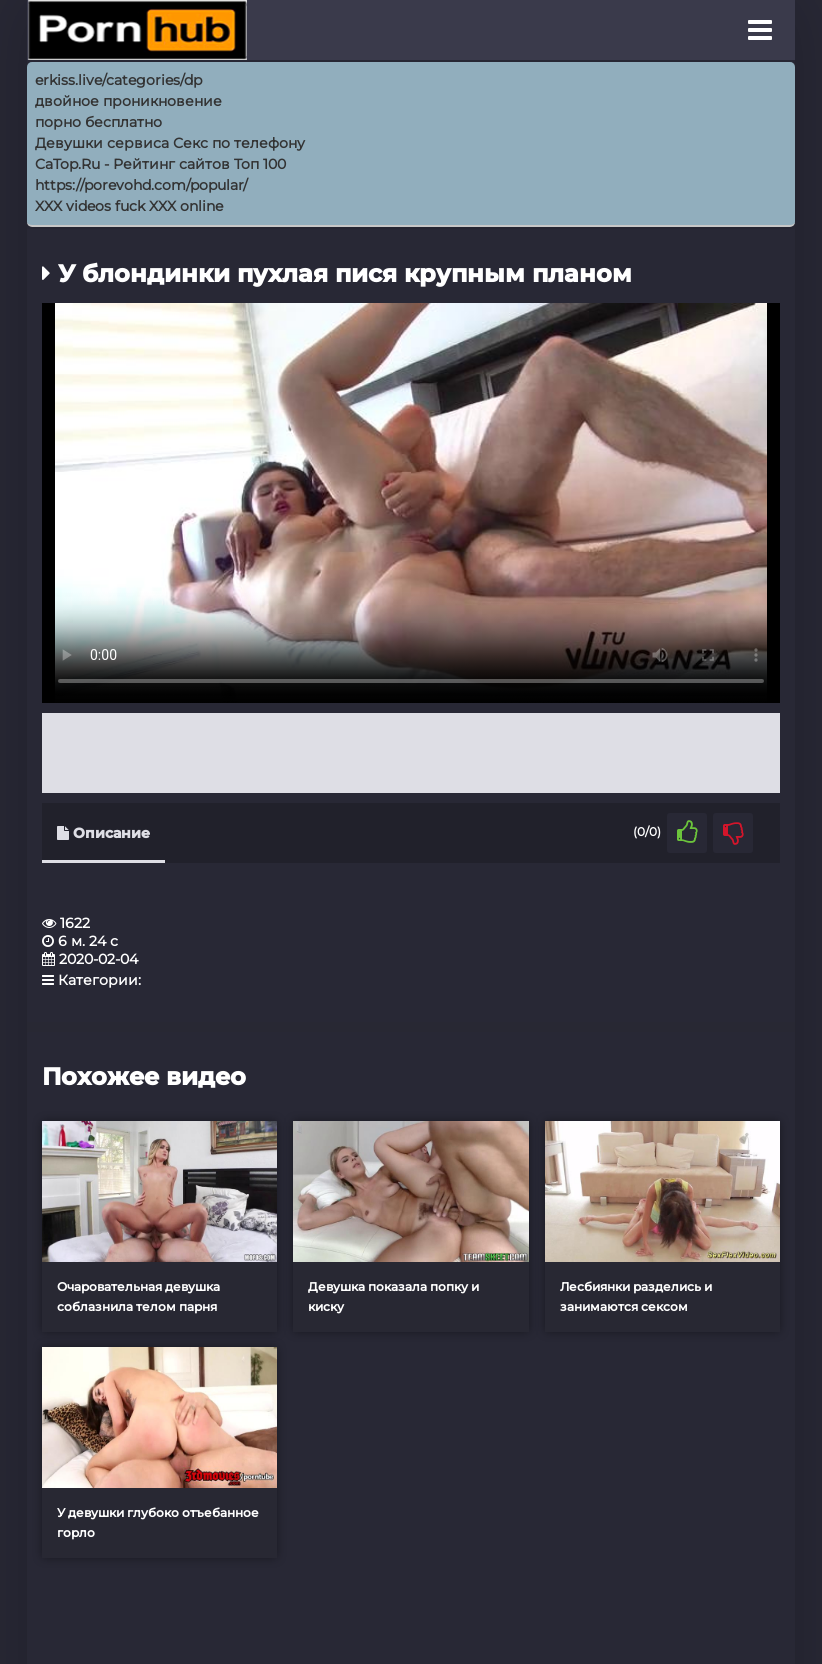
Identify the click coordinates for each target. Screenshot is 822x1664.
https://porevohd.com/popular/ (141, 185)
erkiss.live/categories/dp (118, 80)
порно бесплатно (98, 122)
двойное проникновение (128, 101)
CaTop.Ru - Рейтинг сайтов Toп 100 (160, 164)
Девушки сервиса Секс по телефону (170, 143)
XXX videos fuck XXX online (129, 206)
